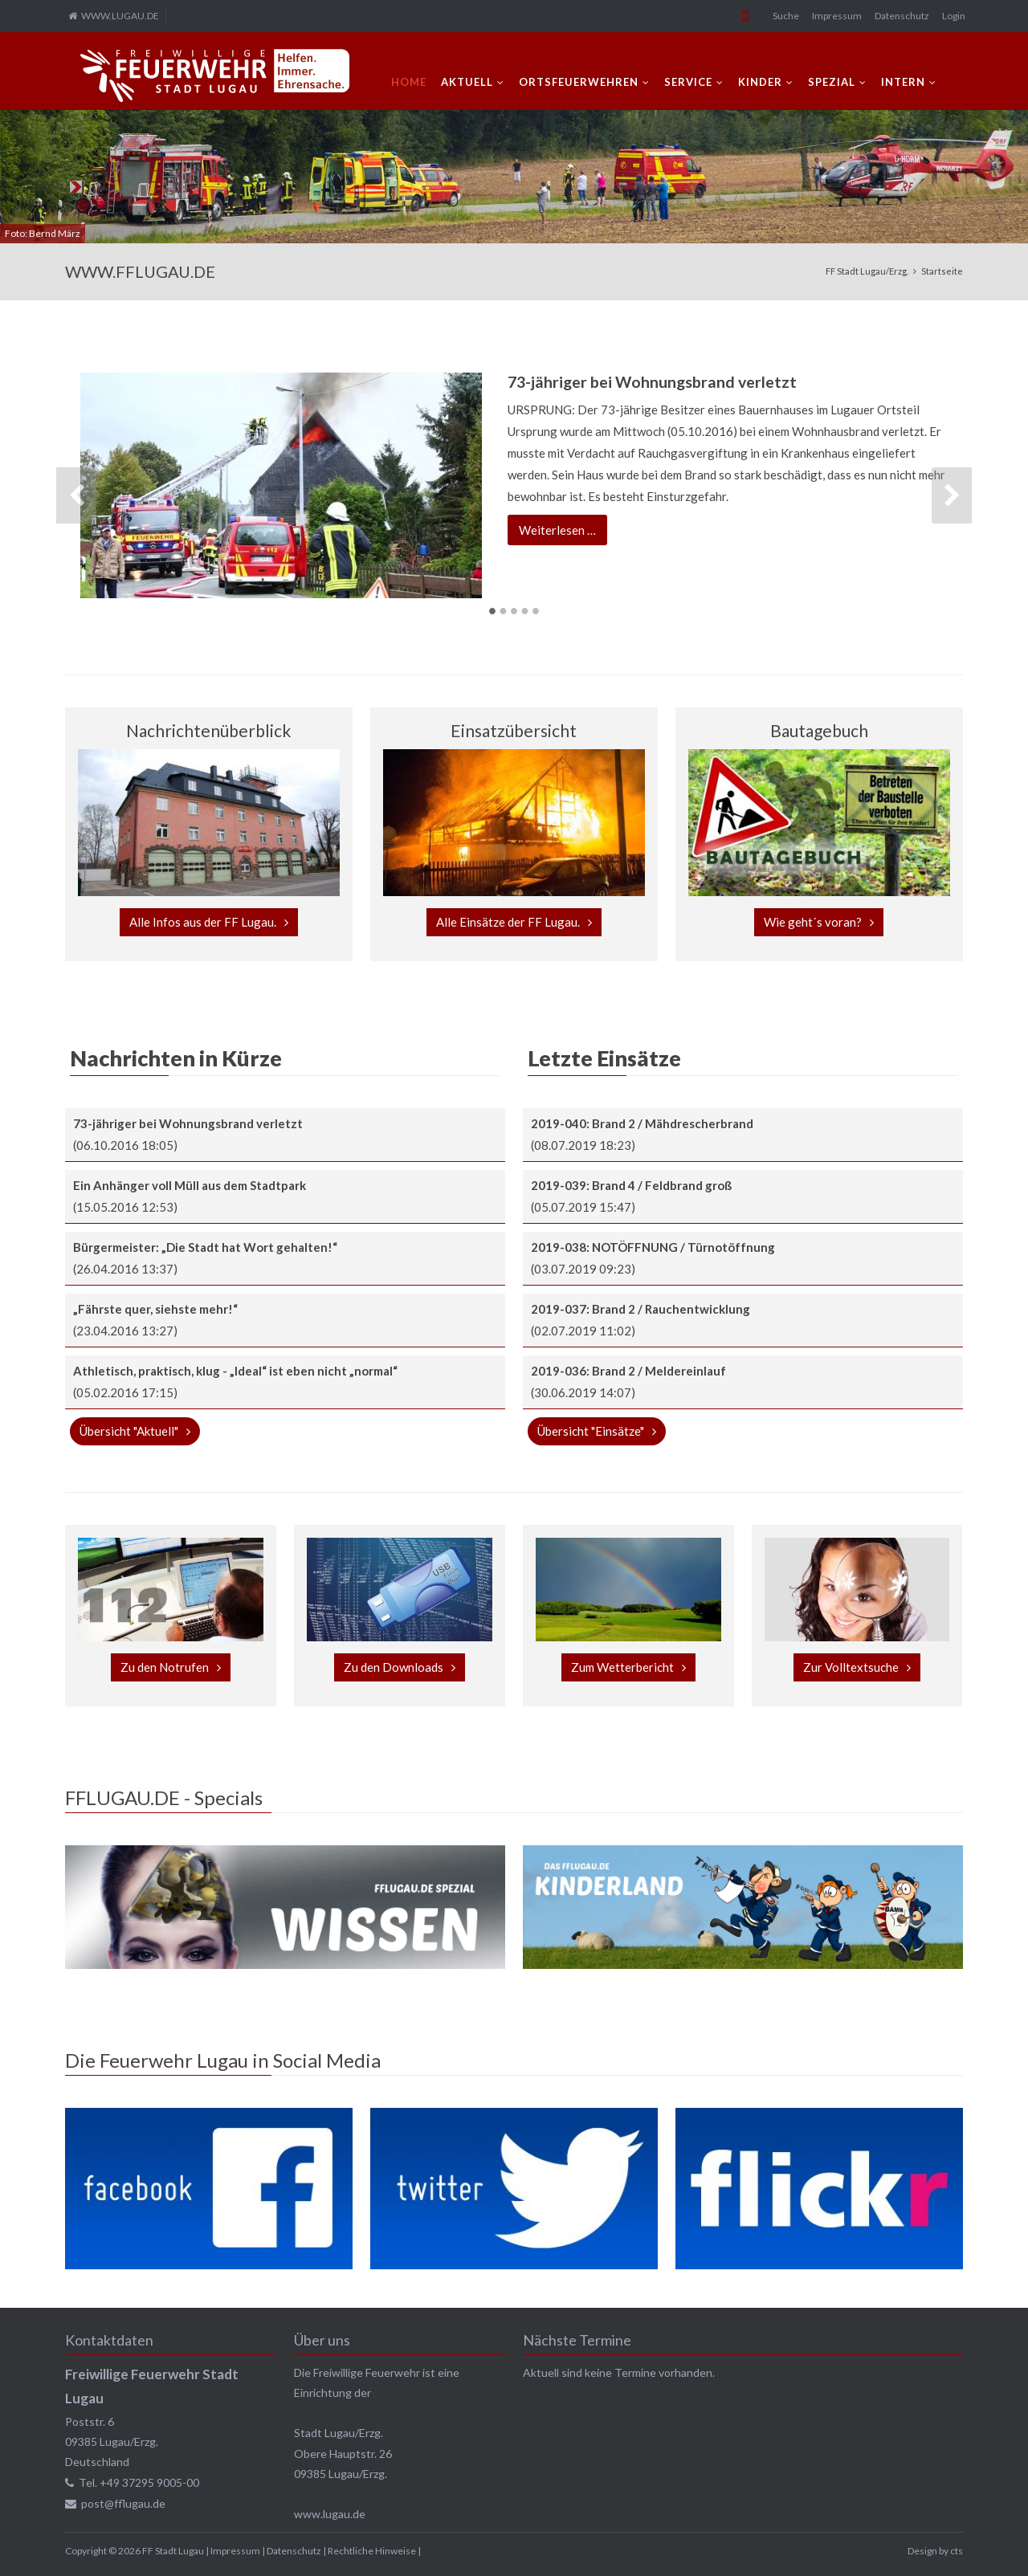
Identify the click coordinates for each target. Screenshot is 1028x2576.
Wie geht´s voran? (813, 922)
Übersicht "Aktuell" (129, 1431)
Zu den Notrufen (164, 1667)
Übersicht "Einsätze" (590, 1431)
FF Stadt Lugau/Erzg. (867, 271)
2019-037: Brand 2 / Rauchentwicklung (640, 1309)
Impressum (837, 16)
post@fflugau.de (123, 2503)
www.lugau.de (329, 2514)
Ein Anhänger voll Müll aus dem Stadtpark (189, 1185)
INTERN (903, 81)
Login (953, 16)
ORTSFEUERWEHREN (578, 81)
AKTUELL (467, 81)
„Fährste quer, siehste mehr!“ (155, 1309)
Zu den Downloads (393, 1667)
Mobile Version (745, 16)
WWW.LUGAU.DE (120, 16)
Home (408, 81)
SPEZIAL (831, 81)
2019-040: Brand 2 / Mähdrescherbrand (642, 1123)
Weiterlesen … (563, 532)
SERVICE (688, 81)
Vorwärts (952, 495)
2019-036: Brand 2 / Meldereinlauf (628, 1370)
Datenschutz (902, 16)
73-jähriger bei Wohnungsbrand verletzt (652, 382)
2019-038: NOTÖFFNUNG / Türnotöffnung (653, 1247)
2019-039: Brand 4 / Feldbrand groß (631, 1185)
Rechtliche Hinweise (372, 2551)
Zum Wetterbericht (622, 1667)
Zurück (76, 495)
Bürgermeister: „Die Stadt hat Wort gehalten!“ (205, 1247)
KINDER (760, 81)
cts (956, 2551)
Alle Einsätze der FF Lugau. (508, 922)
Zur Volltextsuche (851, 1667)
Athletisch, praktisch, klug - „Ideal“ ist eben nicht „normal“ (235, 1370)
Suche (786, 16)
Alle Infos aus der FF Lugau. (202, 922)
